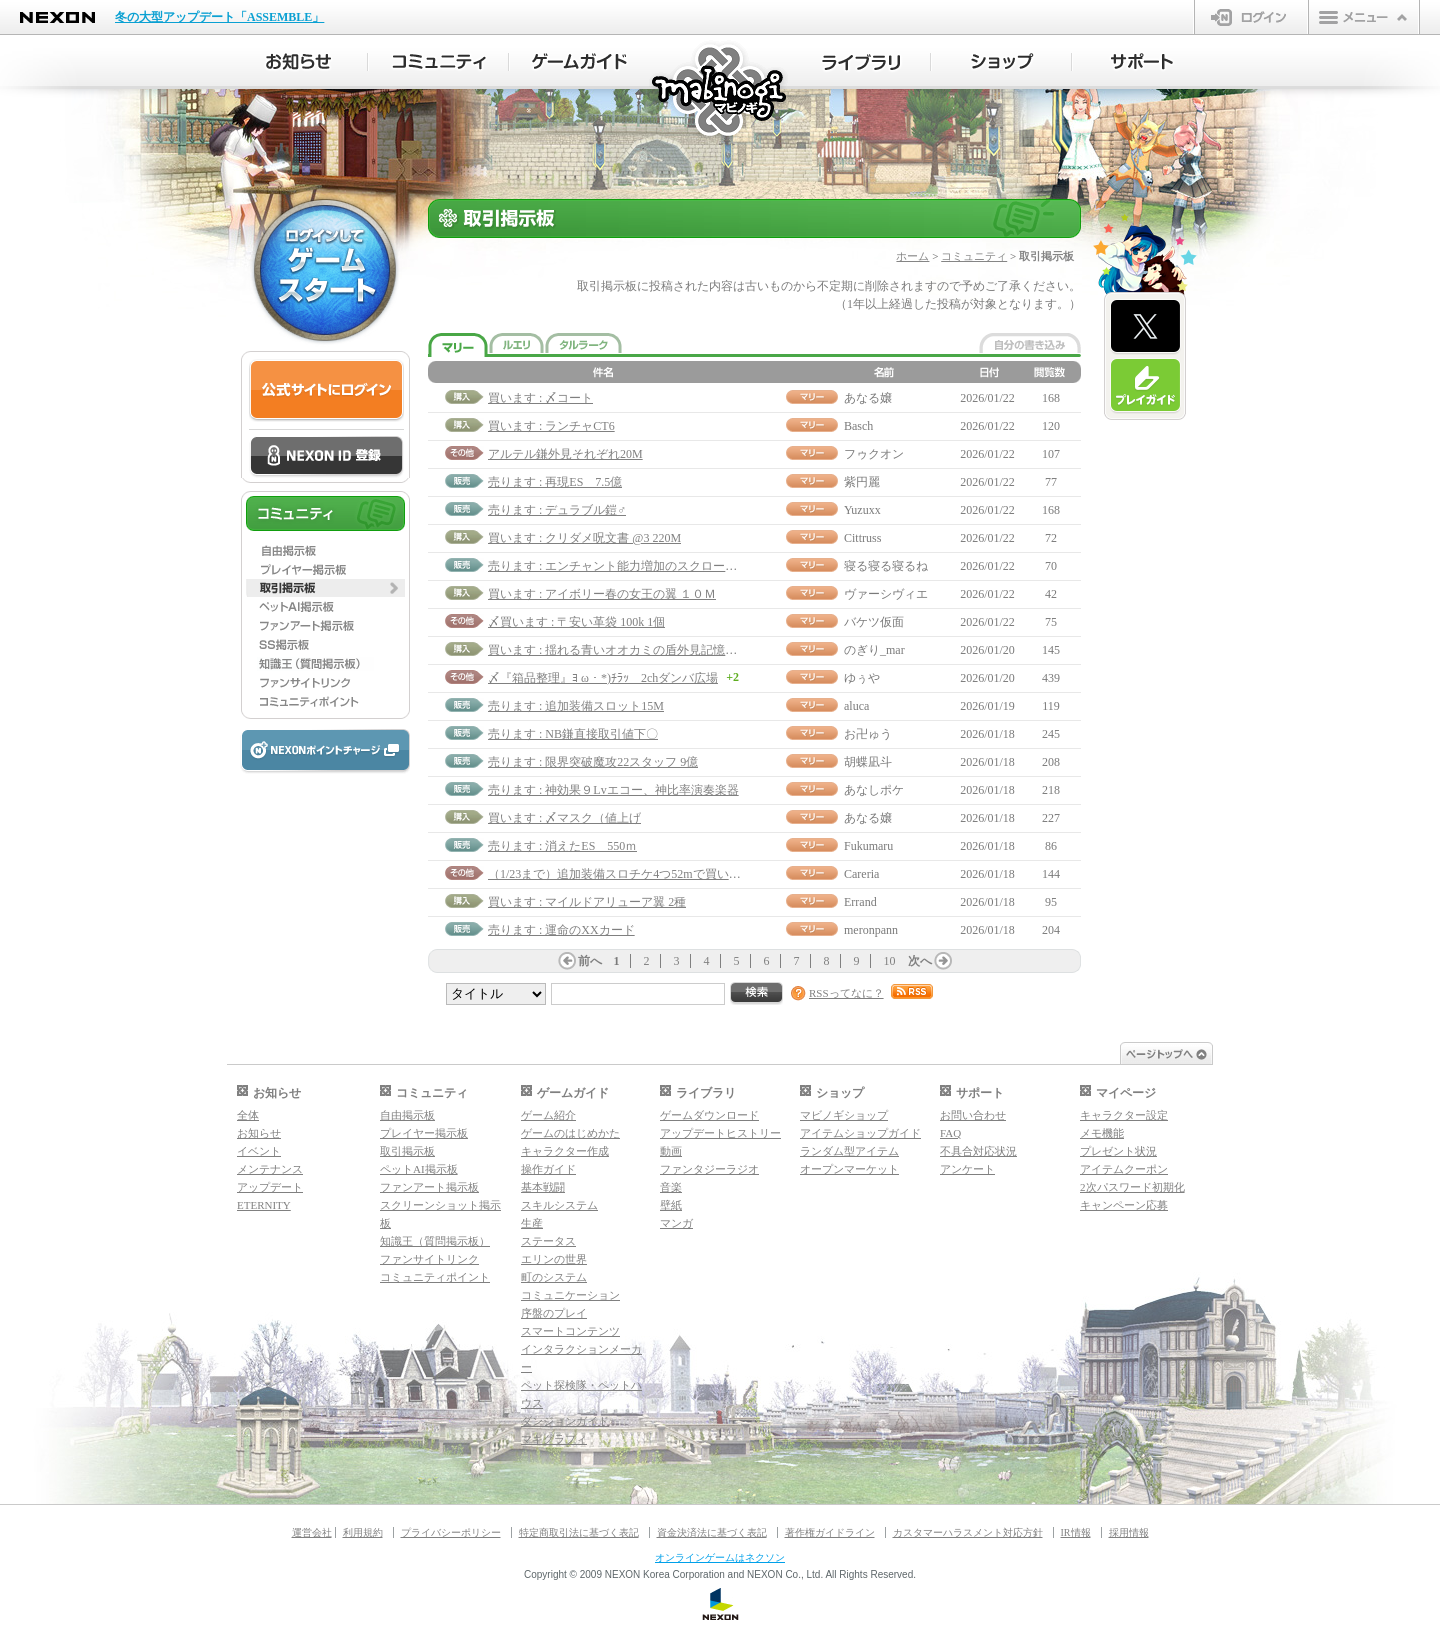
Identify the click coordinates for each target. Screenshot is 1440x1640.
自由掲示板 (407, 1115)
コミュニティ (974, 256)
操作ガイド (548, 1169)
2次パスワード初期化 (1132, 1187)
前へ (590, 961)
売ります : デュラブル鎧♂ (557, 510)
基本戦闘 (543, 1187)
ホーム (912, 256)
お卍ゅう (868, 734)
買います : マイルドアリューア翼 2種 (587, 902)
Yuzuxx (862, 510)
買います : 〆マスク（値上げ (564, 818)
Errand (860, 902)
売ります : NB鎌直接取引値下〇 (573, 734)
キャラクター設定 (1124, 1115)
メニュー (1364, 17)
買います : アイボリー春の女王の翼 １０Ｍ (602, 594)
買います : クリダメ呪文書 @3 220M (584, 538)
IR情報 (1076, 1532)
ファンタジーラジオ (709, 1169)
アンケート (967, 1169)
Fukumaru (868, 846)
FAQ (950, 1133)
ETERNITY (264, 1205)
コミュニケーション (570, 1295)
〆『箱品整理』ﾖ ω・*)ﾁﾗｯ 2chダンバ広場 (603, 678)
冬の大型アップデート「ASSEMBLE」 (219, 17)
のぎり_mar (874, 650)
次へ (920, 961)
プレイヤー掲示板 (424, 1133)
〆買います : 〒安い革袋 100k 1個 (576, 622)
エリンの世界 (554, 1259)
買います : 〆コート (540, 398)
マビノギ (720, 91)
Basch (858, 426)
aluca (856, 706)
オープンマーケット (849, 1169)
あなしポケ (874, 790)
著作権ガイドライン (830, 1532)
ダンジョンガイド (565, 1421)
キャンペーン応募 (1124, 1205)
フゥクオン (874, 454)
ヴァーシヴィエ (886, 594)
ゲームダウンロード (709, 1115)
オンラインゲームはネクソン (720, 1557)
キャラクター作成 (565, 1151)
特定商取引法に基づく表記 (579, 1532)
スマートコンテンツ (570, 1331)
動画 (671, 1151)
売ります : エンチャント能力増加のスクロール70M (624, 566)
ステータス (548, 1241)
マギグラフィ (554, 1439)
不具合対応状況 (978, 1151)
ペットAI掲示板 (419, 1169)
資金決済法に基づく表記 (712, 1532)
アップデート (270, 1187)
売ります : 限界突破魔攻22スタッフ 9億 (593, 762)
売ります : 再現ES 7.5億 (555, 482)
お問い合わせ (973, 1115)
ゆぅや (862, 678)
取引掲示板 (407, 1151)
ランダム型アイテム (849, 1151)
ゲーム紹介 (548, 1115)
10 (890, 961)
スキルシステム (559, 1205)
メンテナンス (270, 1169)
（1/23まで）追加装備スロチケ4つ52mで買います (620, 874)
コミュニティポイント (435, 1277)
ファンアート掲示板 (429, 1187)
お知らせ (259, 1133)
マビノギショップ (844, 1115)
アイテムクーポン (1124, 1169)
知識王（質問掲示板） (435, 1241)
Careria (861, 874)
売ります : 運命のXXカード (561, 930)
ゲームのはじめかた (570, 1133)
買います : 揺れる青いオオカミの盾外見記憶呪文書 (624, 650)
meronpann (871, 930)
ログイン (1251, 17)
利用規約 (363, 1532)
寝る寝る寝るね (886, 566)
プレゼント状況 (1118, 1151)
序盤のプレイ (554, 1313)
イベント (259, 1151)
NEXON (57, 17)
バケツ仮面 (874, 622)
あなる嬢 (868, 398)
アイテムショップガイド (860, 1133)
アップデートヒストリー (720, 1133)
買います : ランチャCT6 (551, 426)
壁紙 (671, 1205)
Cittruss (862, 538)
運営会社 (312, 1532)
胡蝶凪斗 (868, 762)
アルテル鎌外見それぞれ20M (565, 454)
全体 (248, 1115)
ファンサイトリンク (429, 1259)
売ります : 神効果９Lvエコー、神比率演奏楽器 (613, 790)
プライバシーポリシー (451, 1532)
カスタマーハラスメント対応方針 (968, 1532)
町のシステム (554, 1277)
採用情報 (1129, 1532)
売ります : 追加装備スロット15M (576, 706)
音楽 (671, 1187)
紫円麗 (862, 482)
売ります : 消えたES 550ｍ (562, 846)
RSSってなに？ (846, 993)
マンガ (676, 1223)
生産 (532, 1223)
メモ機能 (1102, 1133)
